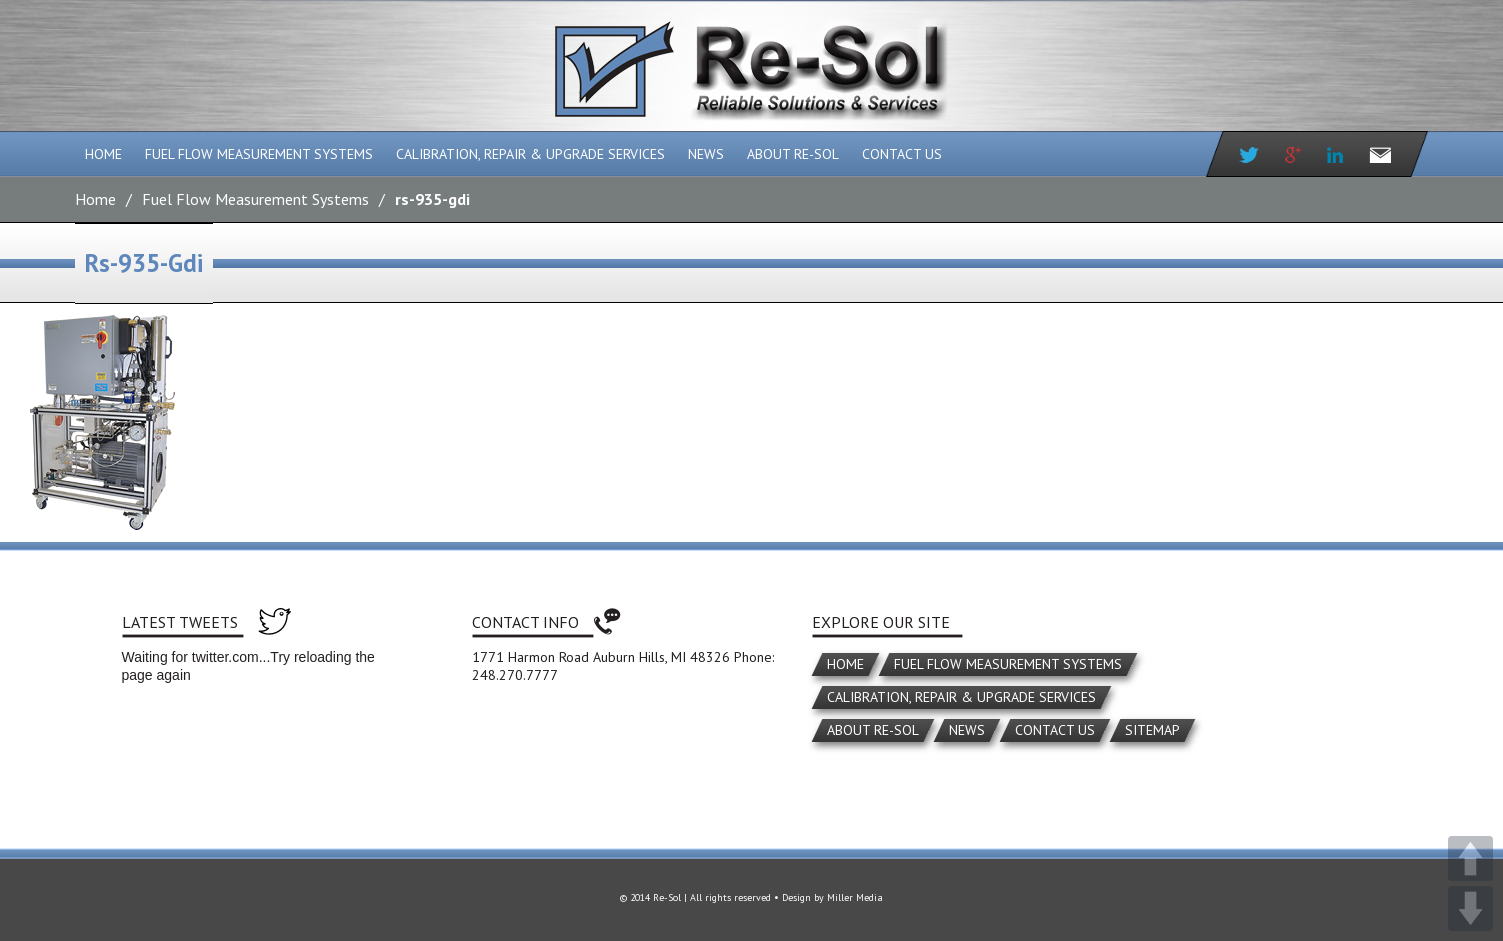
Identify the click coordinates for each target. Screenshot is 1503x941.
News (706, 154)
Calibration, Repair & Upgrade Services (530, 154)
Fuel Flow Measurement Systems (259, 154)
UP (1470, 858)
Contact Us (902, 154)
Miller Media (855, 897)
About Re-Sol (793, 154)
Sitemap (1152, 730)
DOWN (1470, 908)
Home (103, 154)
